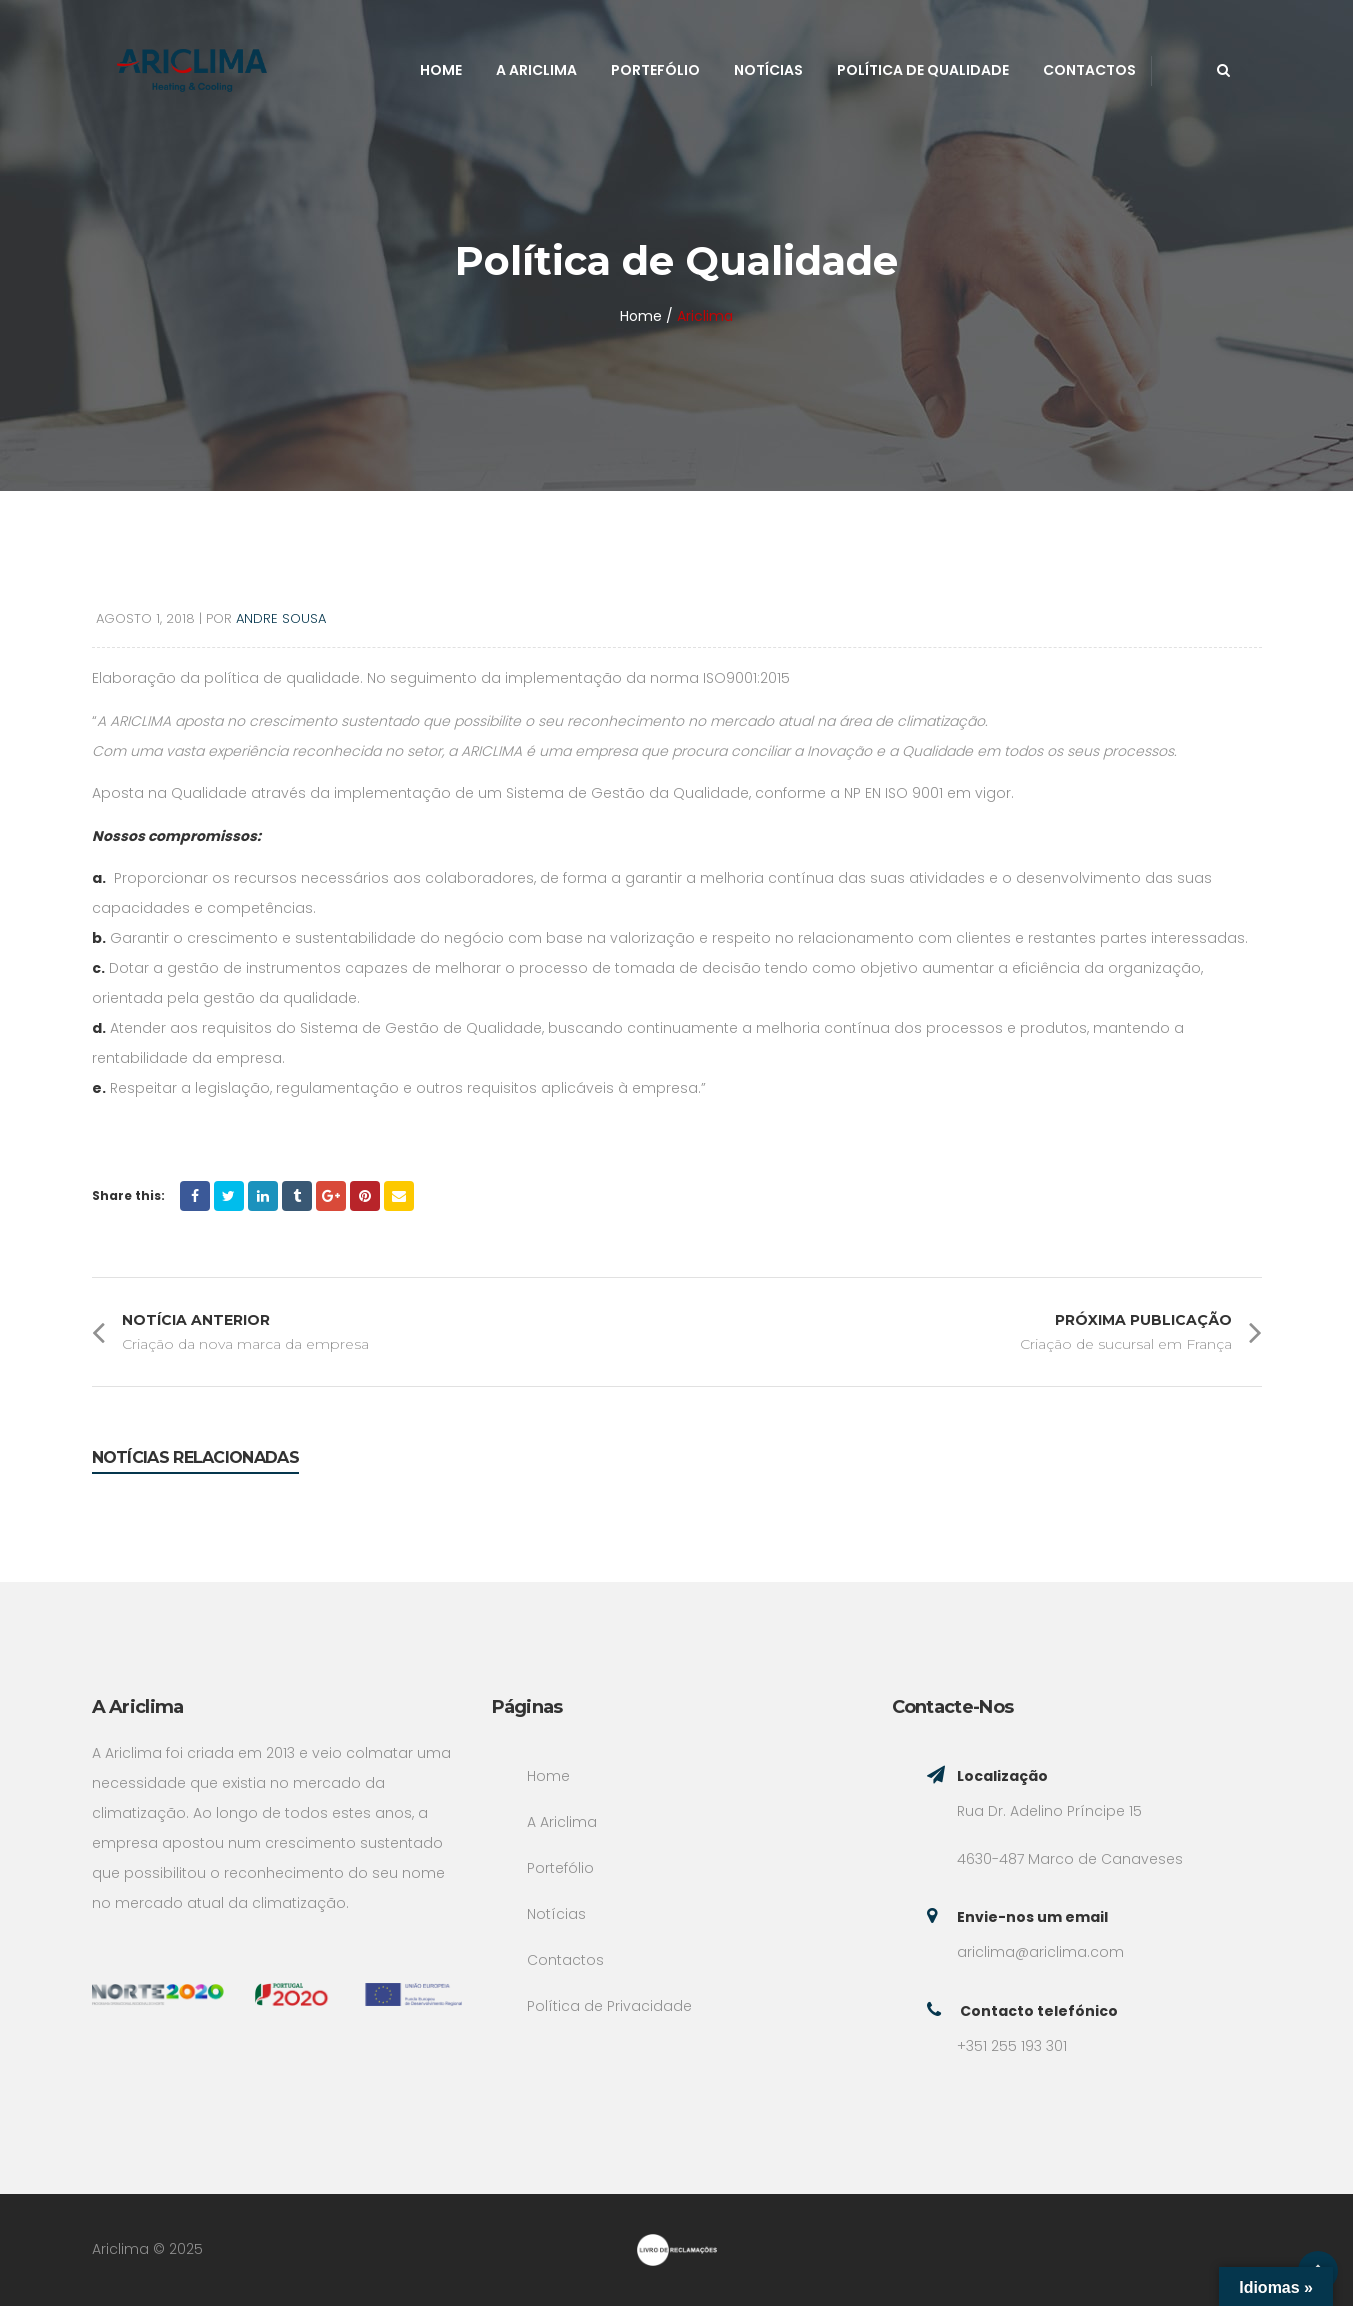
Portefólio (655, 70)
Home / (646, 316)
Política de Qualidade (923, 70)
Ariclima (705, 316)
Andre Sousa (281, 618)
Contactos (1089, 70)
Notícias (768, 70)
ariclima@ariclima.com (1040, 1952)
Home (441, 70)
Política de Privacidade (609, 2006)
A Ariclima (536, 70)
